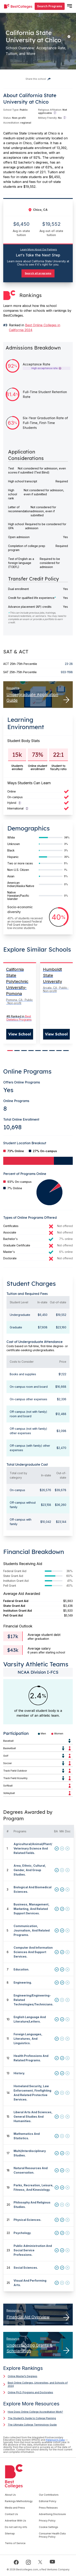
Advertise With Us (15, 2520)
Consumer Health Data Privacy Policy (52, 2535)
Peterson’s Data (55, 2439)
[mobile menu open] (69, 6)
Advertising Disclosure (52, 2514)
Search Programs (49, 6)
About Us (10, 2494)
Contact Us (11, 2514)
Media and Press (15, 2507)
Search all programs (38, 273)
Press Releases (48, 2507)
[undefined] (18, 6)
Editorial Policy (47, 2501)
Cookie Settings (48, 2527)
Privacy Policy (47, 2520)
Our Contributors (49, 2494)
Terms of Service (15, 2543)
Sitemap (10, 2533)
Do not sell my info (16, 2527)
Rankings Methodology (19, 2501)
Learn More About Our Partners (38, 249)
